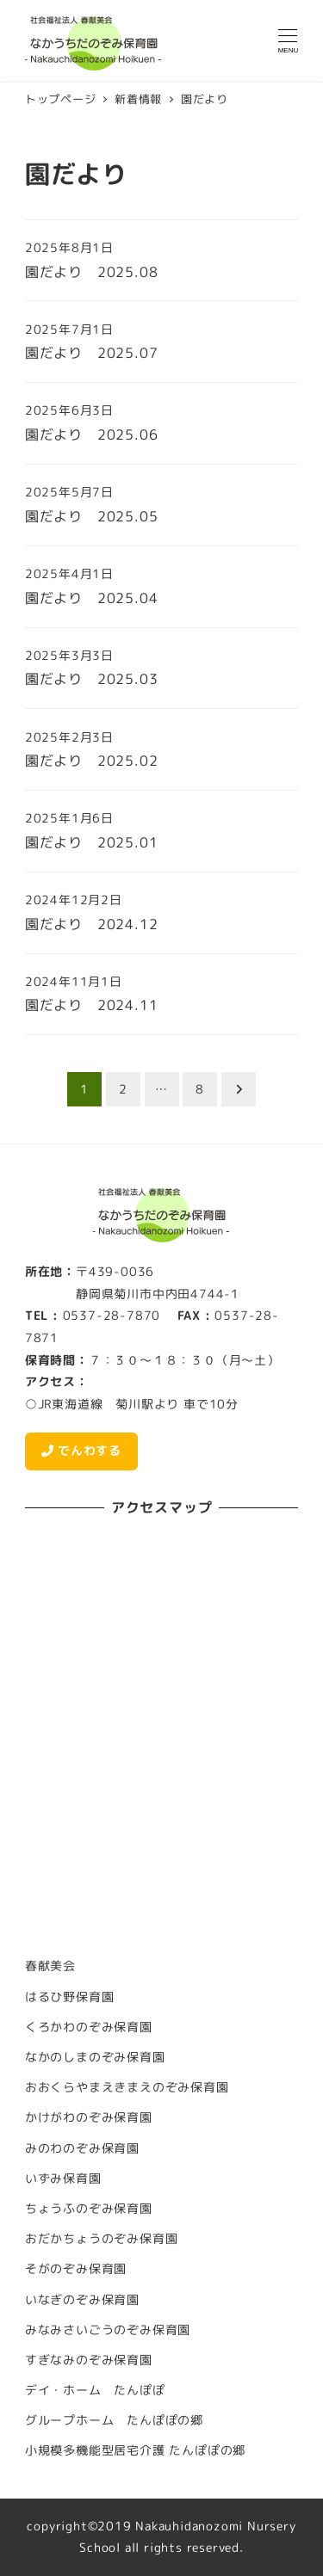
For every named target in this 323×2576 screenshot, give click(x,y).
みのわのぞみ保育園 (82, 2148)
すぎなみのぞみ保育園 (88, 2360)
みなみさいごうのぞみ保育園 (107, 2330)
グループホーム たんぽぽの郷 (114, 2420)
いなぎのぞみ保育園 (82, 2299)
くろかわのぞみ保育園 (88, 2027)
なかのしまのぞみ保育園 (95, 2057)
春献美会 (50, 1966)
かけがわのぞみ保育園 (88, 2117)
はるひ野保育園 (70, 1997)
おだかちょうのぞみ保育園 (101, 2238)
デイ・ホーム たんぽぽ (95, 2390)
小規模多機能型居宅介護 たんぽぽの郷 (135, 2450)
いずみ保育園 (63, 2178)
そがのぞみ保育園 (76, 2268)
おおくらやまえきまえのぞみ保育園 (127, 2087)
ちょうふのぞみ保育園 (88, 2208)
